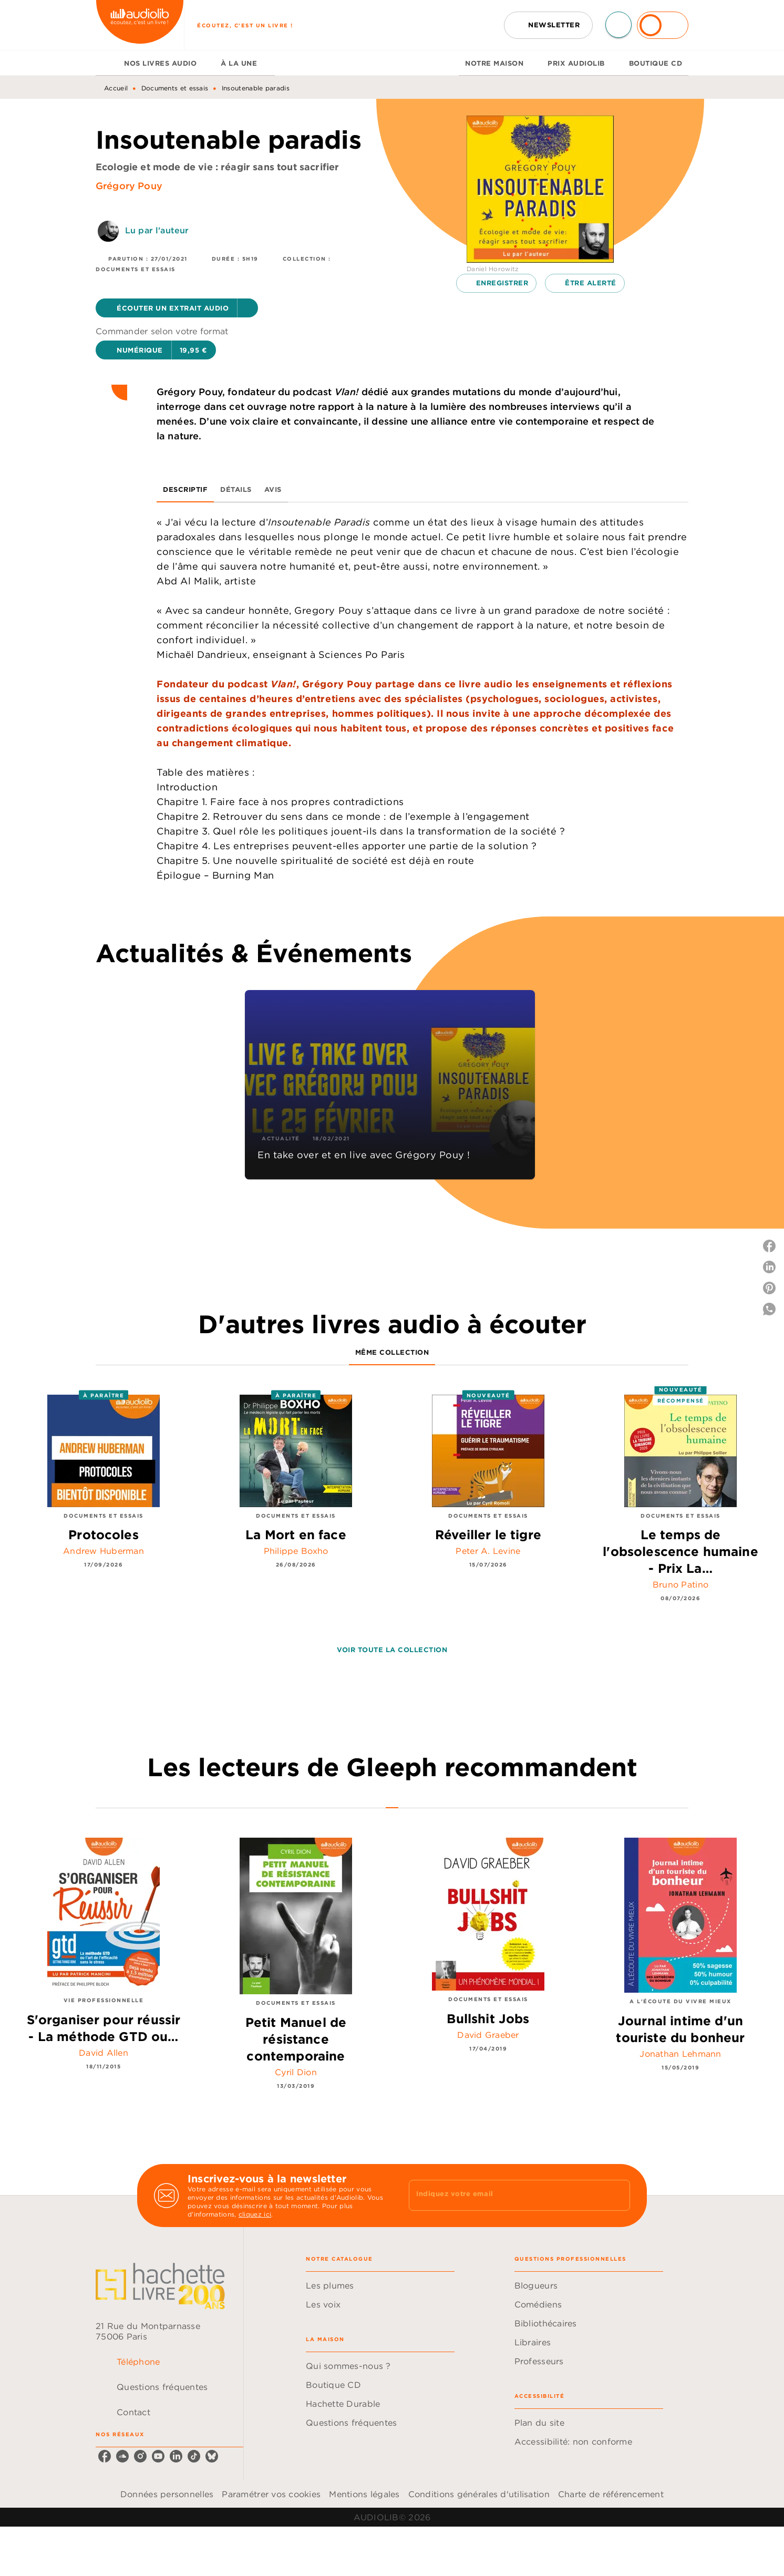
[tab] (107, 63)
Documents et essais (175, 88)
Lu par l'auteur (157, 230)
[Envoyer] (617, 2195)
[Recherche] (618, 25)
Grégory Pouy (129, 186)
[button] (548, 25)
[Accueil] (140, 25)
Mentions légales (364, 2494)
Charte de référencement (611, 2494)
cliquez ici (255, 2214)
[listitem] (105, 2456)
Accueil (116, 88)
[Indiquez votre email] (506, 2195)
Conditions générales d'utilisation (479, 2494)
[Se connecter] (662, 25)
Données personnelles (166, 2494)
